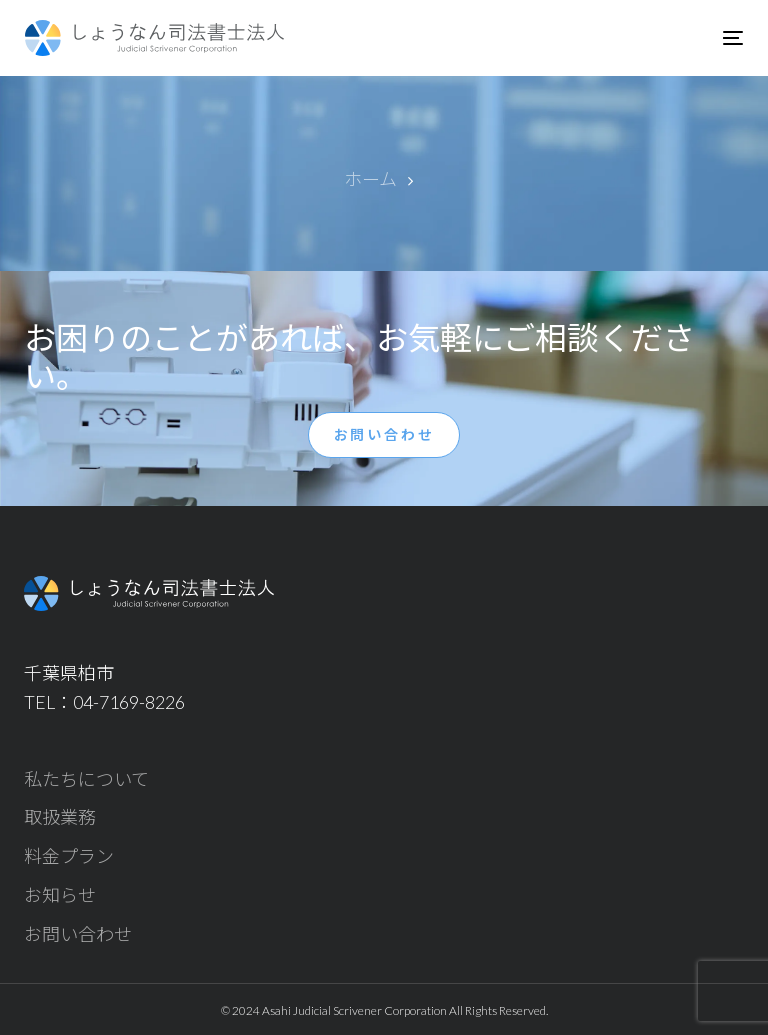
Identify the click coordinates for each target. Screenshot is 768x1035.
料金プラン (69, 856)
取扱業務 (60, 817)
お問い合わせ (78, 934)
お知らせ (60, 895)
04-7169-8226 (129, 702)
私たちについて (86, 779)
